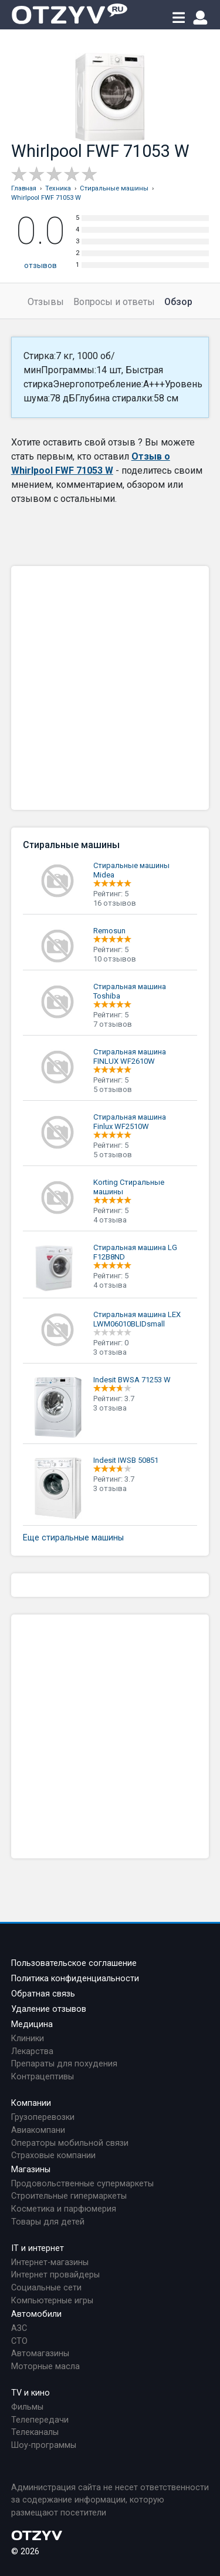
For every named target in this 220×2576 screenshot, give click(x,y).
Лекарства (32, 2051)
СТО (19, 2341)
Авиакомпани (38, 2130)
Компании (31, 2103)
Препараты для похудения (64, 2064)
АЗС (19, 2328)
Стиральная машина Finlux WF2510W (129, 1122)
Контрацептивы (42, 2077)
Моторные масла (45, 2366)
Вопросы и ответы (114, 301)
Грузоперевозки (43, 2117)
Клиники (27, 2039)
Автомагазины (40, 2354)
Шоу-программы (43, 2445)
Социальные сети (46, 2288)
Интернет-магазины (50, 2262)
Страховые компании (53, 2155)
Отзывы (46, 301)
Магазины (30, 2170)
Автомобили (36, 2314)
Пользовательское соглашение (74, 1963)
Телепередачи (40, 2420)
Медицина (32, 2024)
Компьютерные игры (52, 2301)
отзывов (40, 265)
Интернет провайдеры (55, 2275)
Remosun (109, 930)
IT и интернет (37, 2248)
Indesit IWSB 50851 (125, 1460)
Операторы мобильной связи (69, 2143)
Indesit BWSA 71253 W (132, 1379)
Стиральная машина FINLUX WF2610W (129, 1056)
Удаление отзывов (48, 2009)
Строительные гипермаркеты (69, 2196)
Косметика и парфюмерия (63, 2209)
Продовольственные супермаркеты (82, 2184)
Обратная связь (43, 1994)
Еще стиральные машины (73, 1538)
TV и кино (30, 2393)
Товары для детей (47, 2222)
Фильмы (27, 2407)
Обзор (178, 301)
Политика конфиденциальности (75, 1979)
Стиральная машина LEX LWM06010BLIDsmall (137, 1319)
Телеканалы (35, 2432)
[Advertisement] (110, 688)
